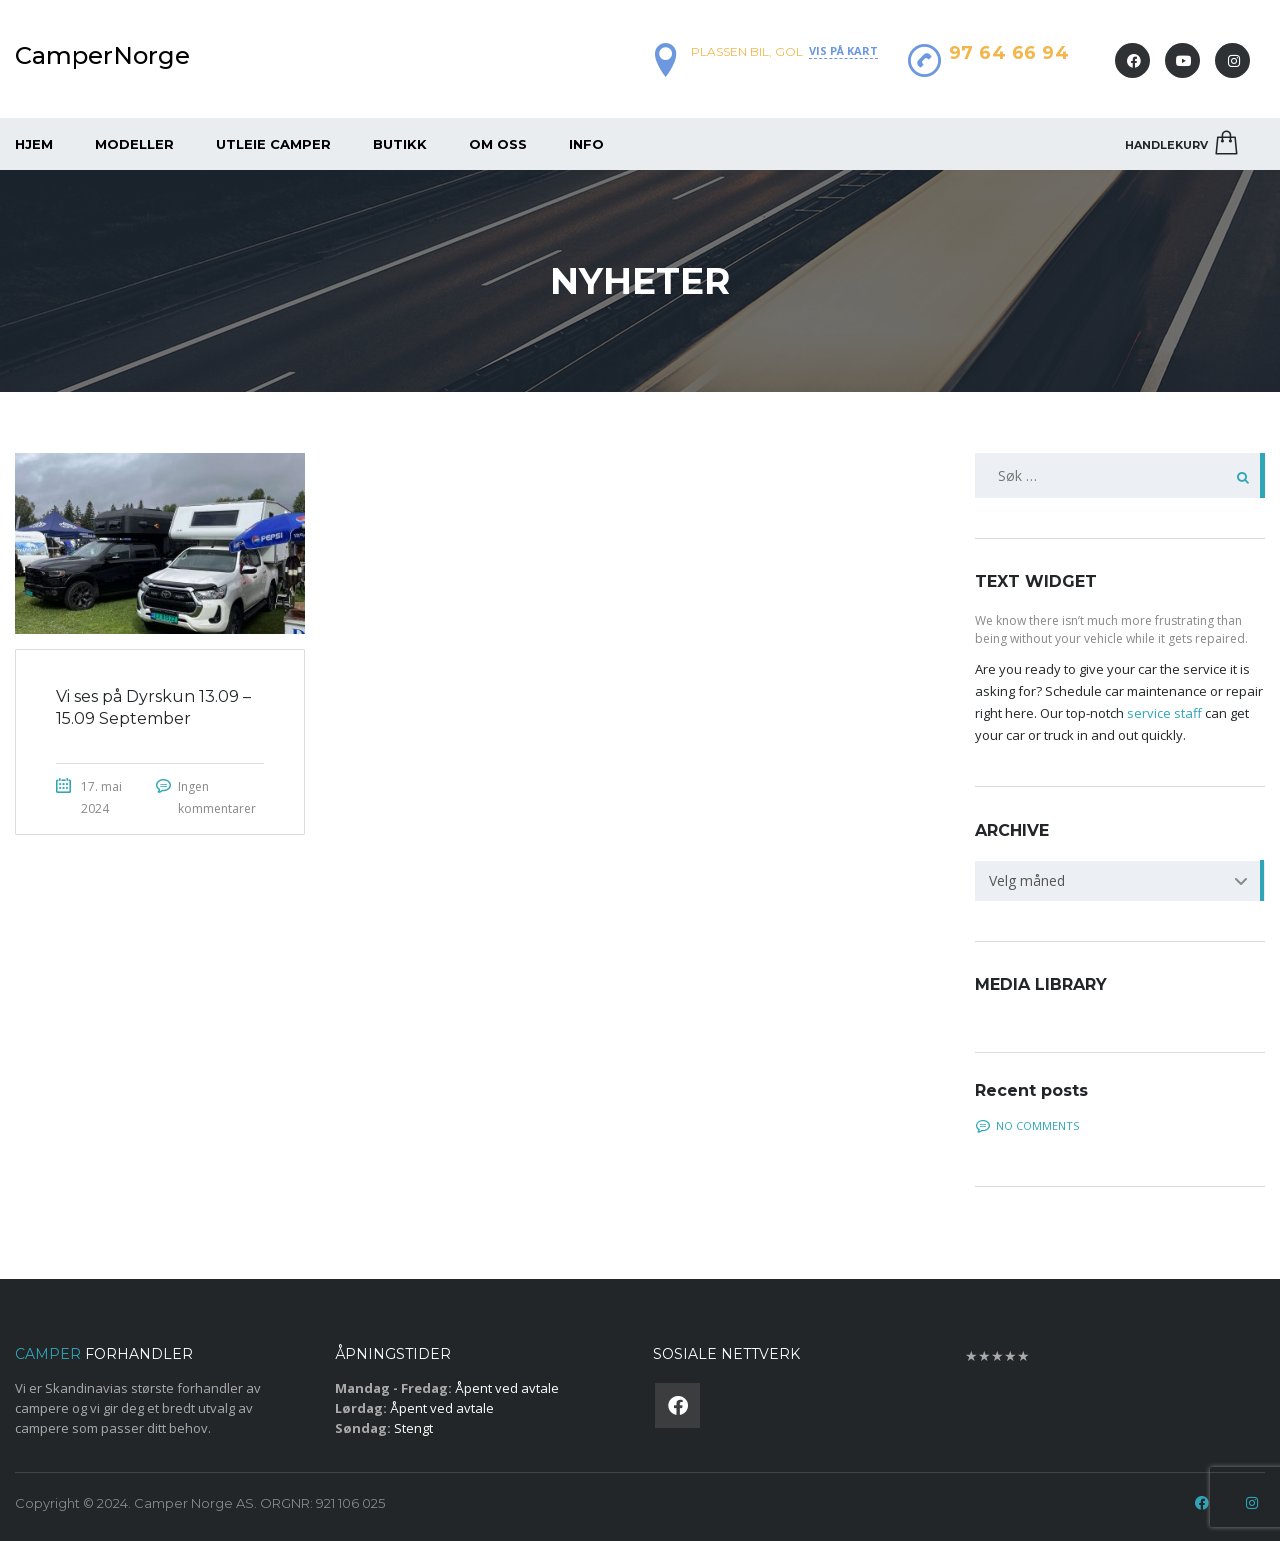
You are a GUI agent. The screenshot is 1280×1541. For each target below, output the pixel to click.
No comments (1027, 1125)
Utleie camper (273, 144)
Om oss (498, 144)
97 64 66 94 (1009, 53)
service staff (1164, 713)
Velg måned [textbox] (1027, 880)
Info (586, 144)
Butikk (400, 144)
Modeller (134, 144)
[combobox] (1120, 881)
